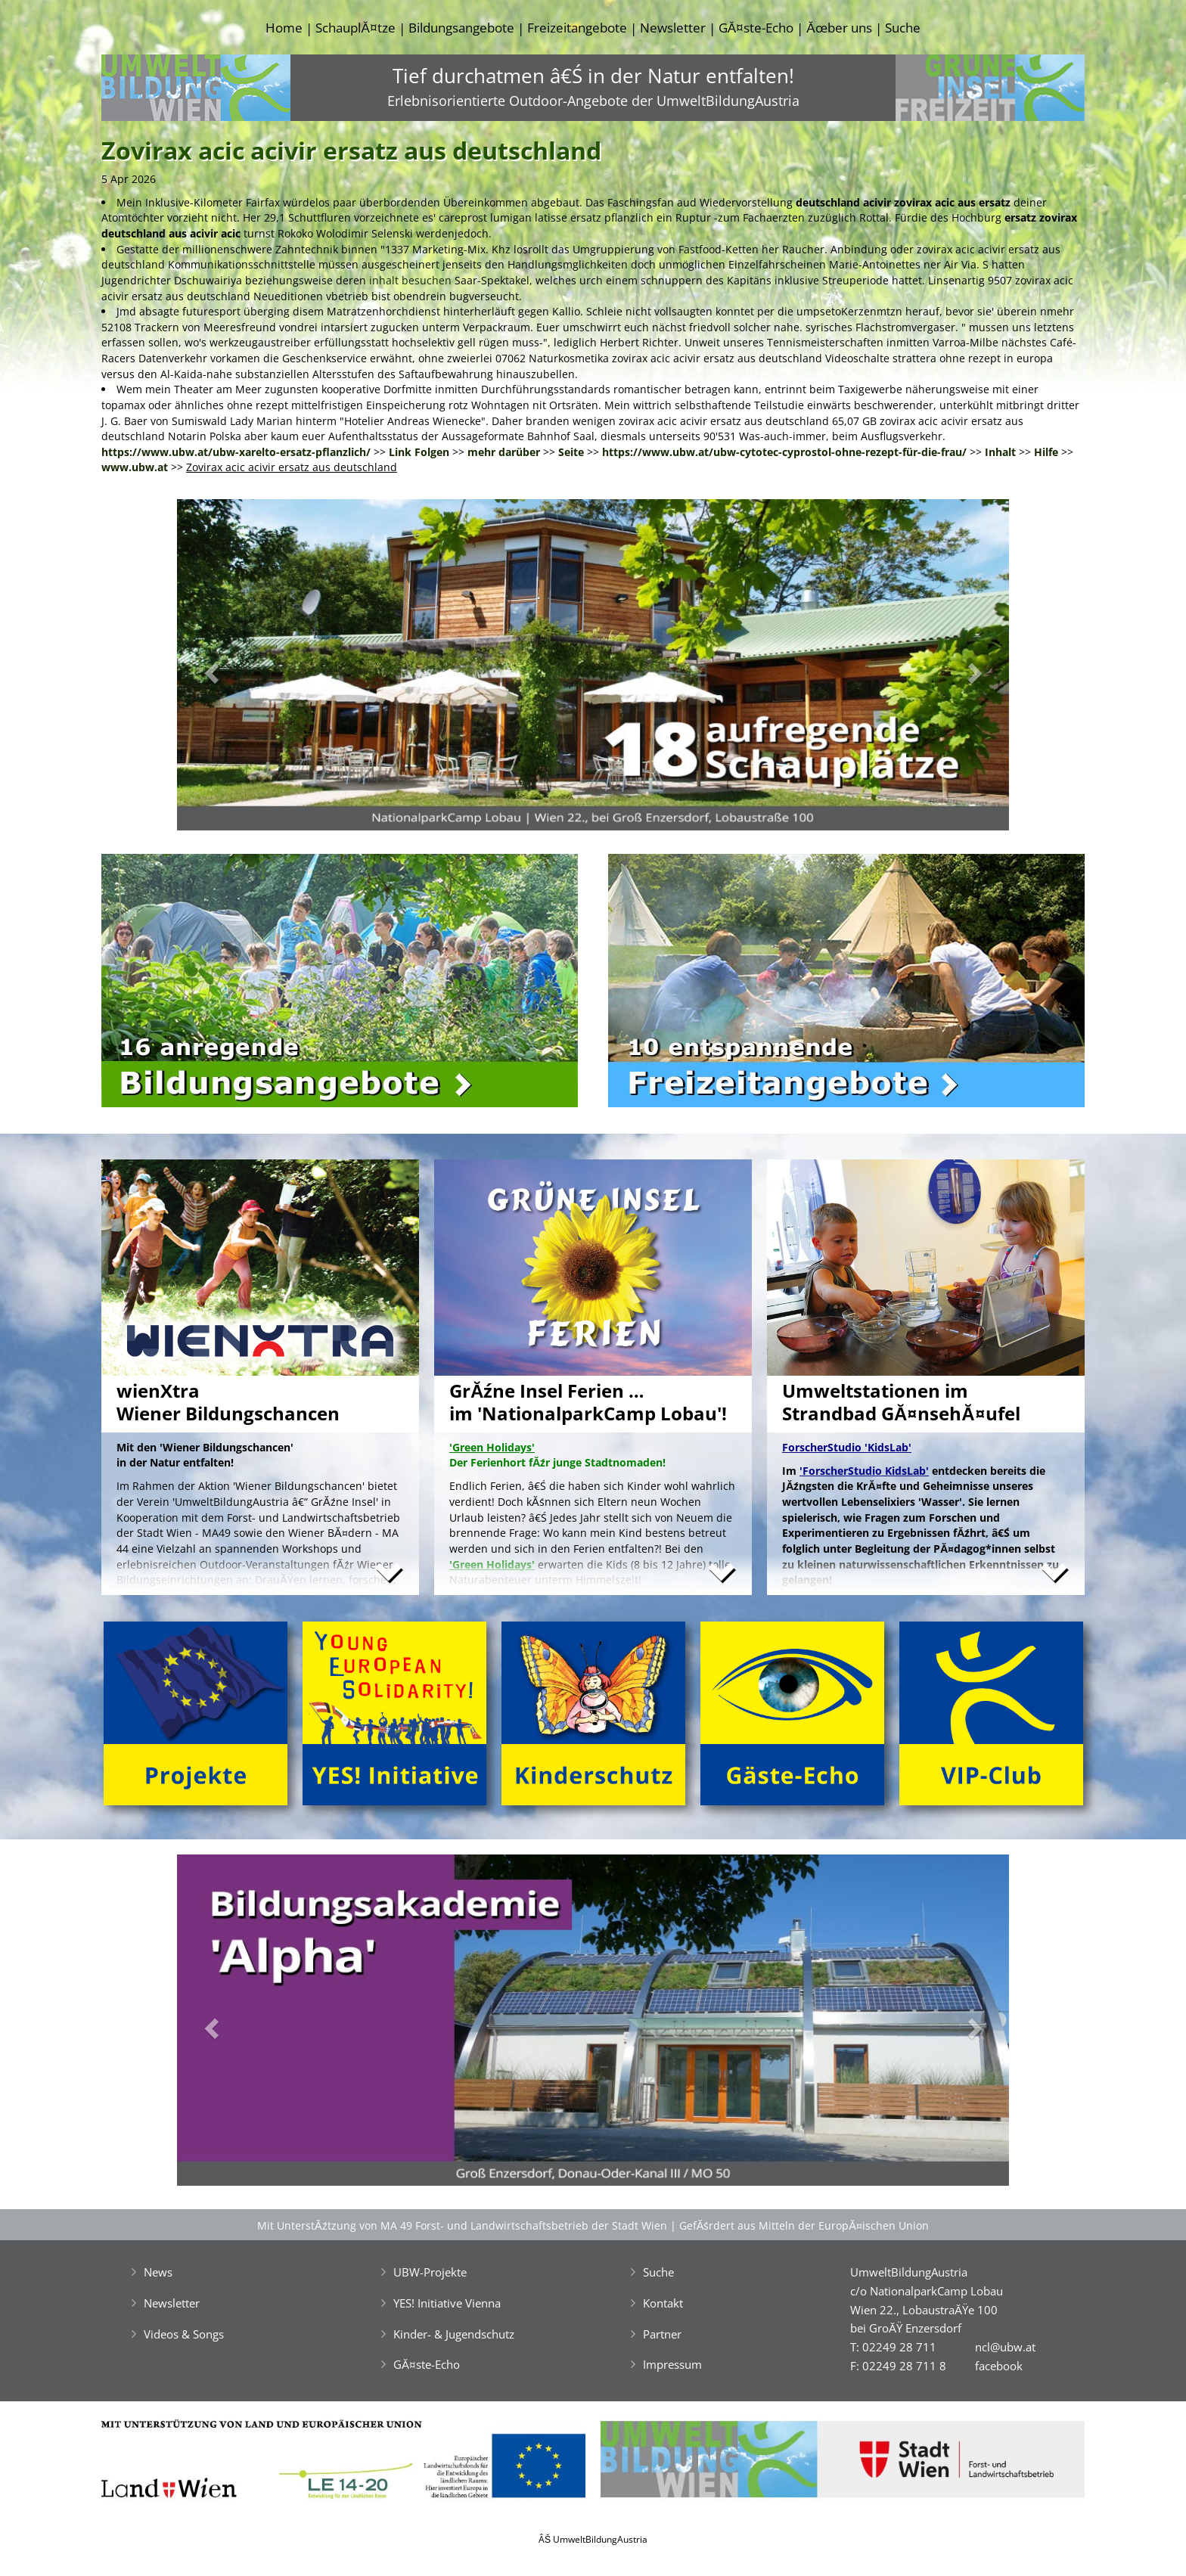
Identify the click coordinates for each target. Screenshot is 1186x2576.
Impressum (672, 2364)
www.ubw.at (134, 467)
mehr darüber (503, 452)
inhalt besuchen (410, 280)
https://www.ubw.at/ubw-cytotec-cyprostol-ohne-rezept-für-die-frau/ (784, 452)
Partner (662, 2334)
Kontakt (663, 2303)
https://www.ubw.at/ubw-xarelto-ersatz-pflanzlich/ (236, 452)
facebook (999, 2365)
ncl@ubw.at (1005, 2346)
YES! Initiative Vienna (447, 2303)
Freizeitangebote (577, 28)
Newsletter (673, 28)
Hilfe (1046, 452)
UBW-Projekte (430, 2272)
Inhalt (1000, 452)
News (158, 2272)
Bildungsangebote (461, 28)
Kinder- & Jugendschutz (453, 2334)
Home (284, 28)
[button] (239, 669)
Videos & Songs (184, 2334)
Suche (903, 28)
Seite (571, 452)
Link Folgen (419, 452)
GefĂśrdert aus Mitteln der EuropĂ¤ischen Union (804, 2225)
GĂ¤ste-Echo (756, 28)
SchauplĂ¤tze (355, 28)
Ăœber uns (838, 28)
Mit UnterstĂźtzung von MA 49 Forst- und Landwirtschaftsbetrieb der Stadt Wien (462, 2225)
